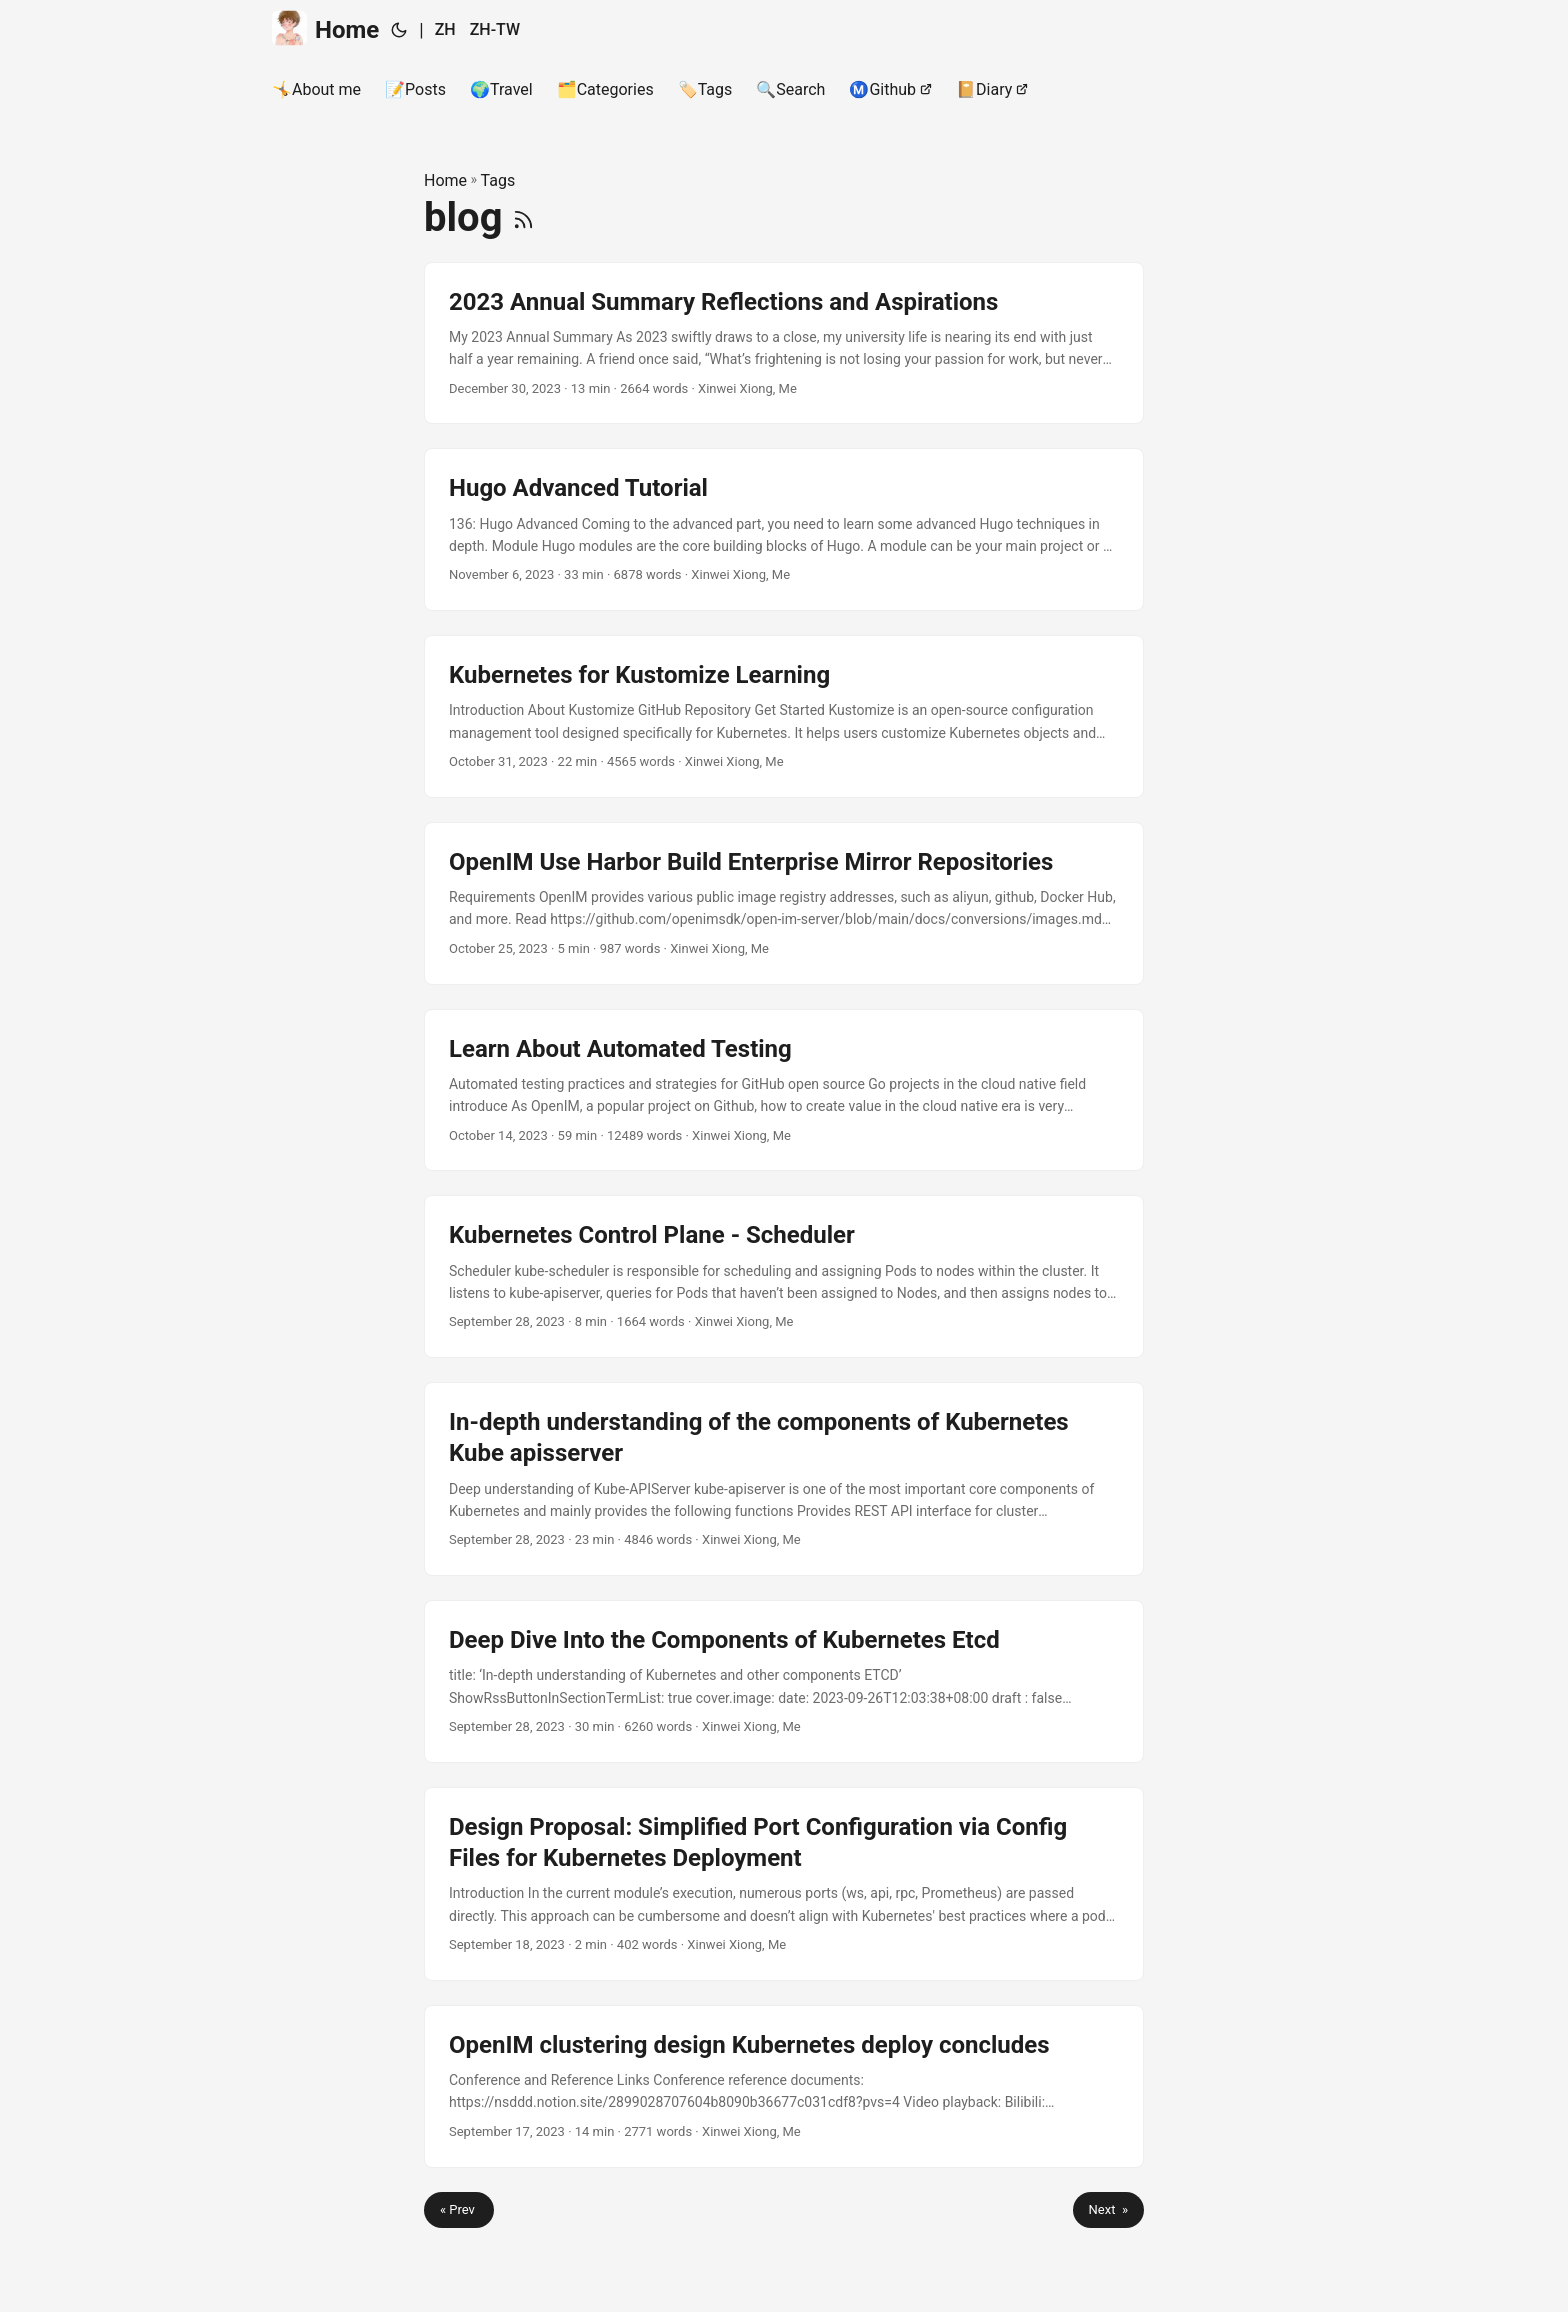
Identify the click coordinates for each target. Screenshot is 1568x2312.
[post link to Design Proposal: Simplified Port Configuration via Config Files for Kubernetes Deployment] (784, 1884)
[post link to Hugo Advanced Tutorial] (784, 529)
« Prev (459, 2209)
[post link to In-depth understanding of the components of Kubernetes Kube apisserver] (784, 1479)
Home (325, 28)
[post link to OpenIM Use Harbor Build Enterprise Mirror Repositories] (784, 903)
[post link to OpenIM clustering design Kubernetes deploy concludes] (784, 2086)
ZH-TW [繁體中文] (495, 29)
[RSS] (523, 217)
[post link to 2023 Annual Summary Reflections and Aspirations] (784, 343)
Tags (498, 180)
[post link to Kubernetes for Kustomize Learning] (784, 716)
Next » (1108, 2209)
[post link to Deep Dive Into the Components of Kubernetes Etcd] (784, 1681)
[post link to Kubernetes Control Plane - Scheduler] (784, 1276)
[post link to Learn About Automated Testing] (784, 1090)
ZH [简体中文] (445, 29)
